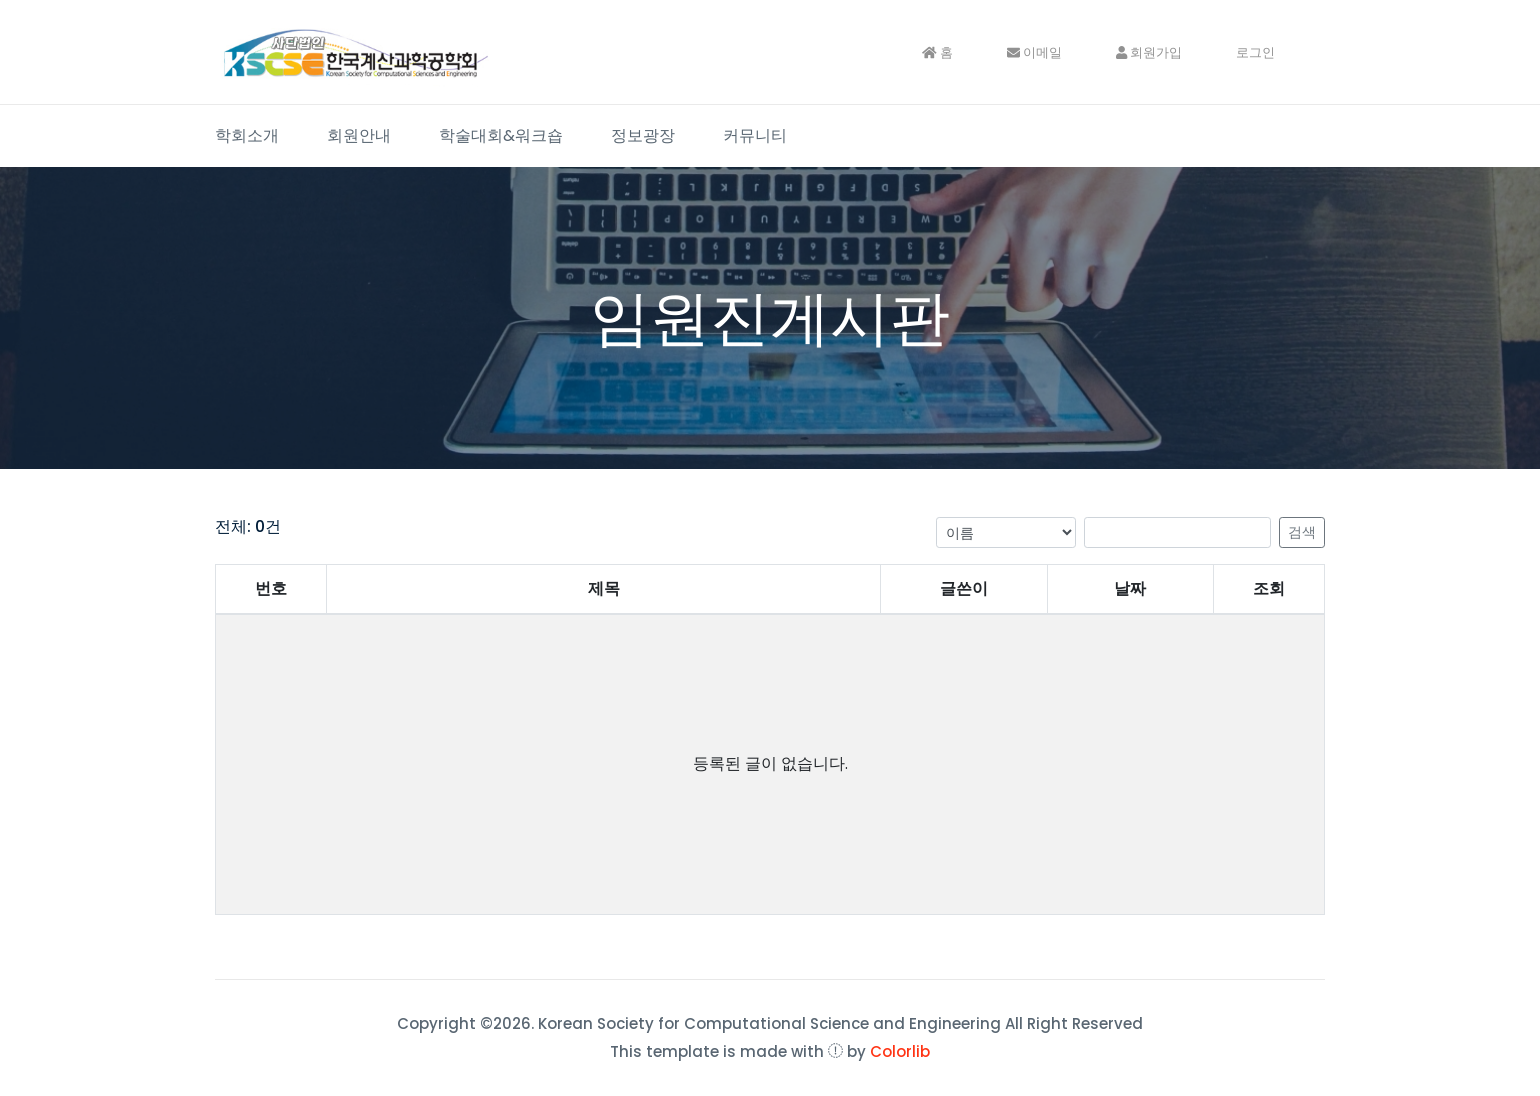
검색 (1302, 532)
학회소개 (247, 135)
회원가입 (1149, 52)
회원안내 (359, 135)
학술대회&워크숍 (501, 135)
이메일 (1034, 52)
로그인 (1255, 52)
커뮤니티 (755, 135)
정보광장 (643, 135)
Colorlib (900, 1051)
